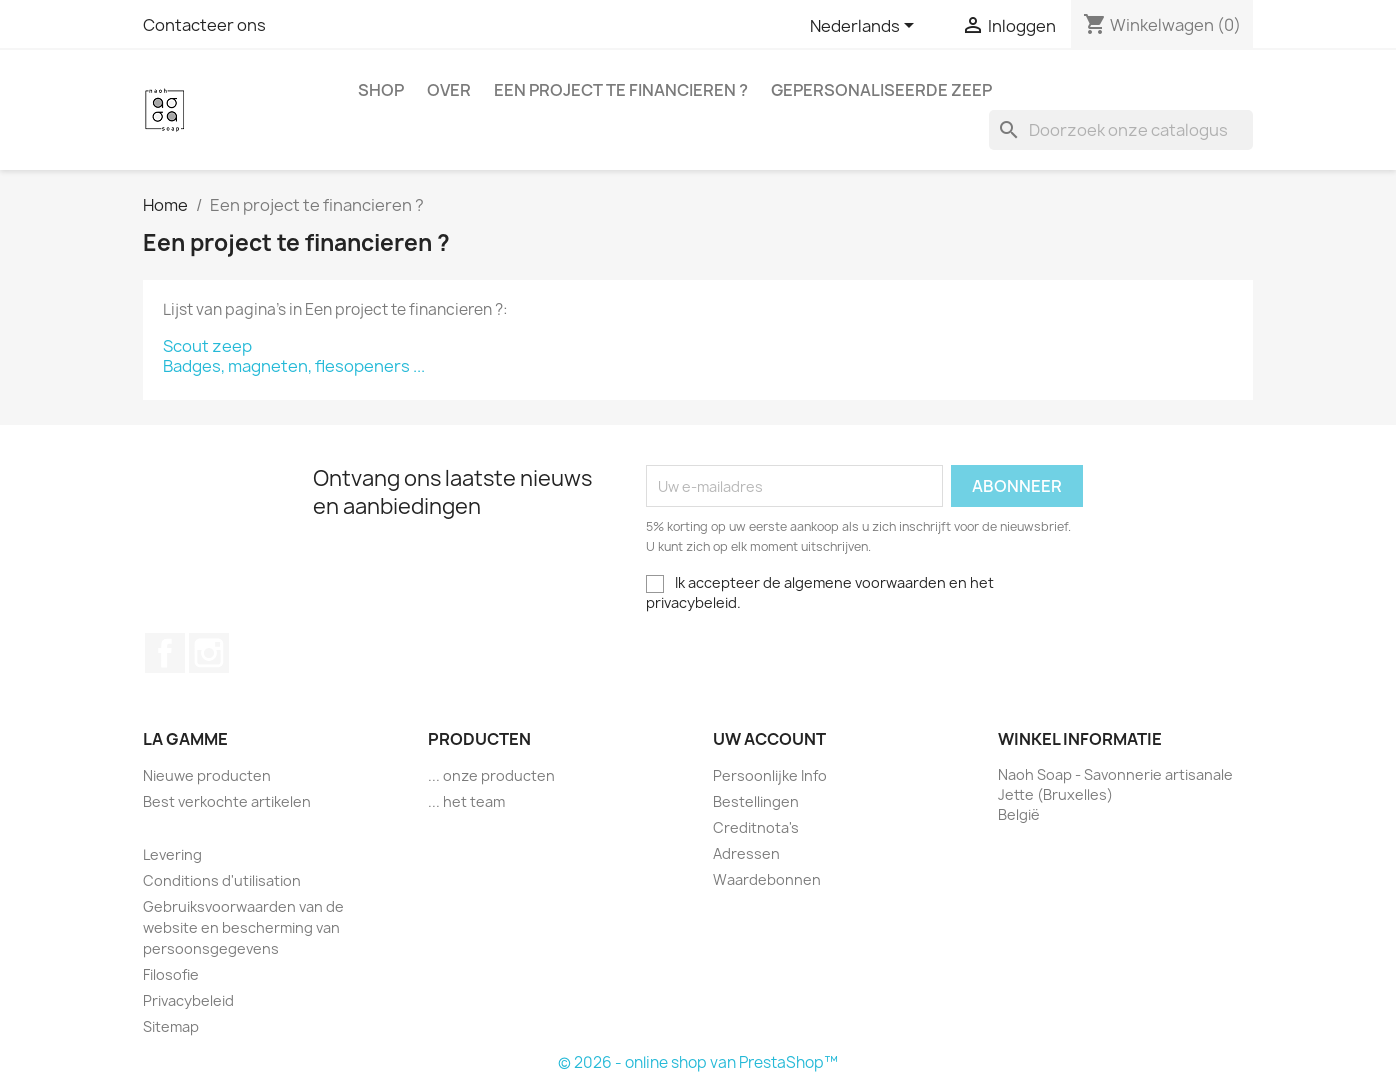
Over (449, 90)
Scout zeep (207, 346)
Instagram (209, 653)
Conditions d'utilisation (222, 880)
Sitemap (171, 1026)
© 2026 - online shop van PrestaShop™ (698, 1062)
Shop (381, 90)
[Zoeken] (1121, 130)
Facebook (165, 653)
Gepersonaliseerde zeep (881, 90)
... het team (466, 801)
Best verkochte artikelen (227, 801)
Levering (172, 854)
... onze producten (491, 775)
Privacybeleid (188, 1000)
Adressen (746, 853)
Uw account (769, 739)
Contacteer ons (204, 25)
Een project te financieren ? (621, 90)
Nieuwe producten (207, 775)
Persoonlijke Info (770, 775)
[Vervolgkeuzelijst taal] (865, 27)
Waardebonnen (767, 879)
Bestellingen (756, 801)
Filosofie (171, 974)
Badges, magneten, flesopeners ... (294, 366)
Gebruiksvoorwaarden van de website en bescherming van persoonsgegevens (243, 927)
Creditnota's (756, 827)
